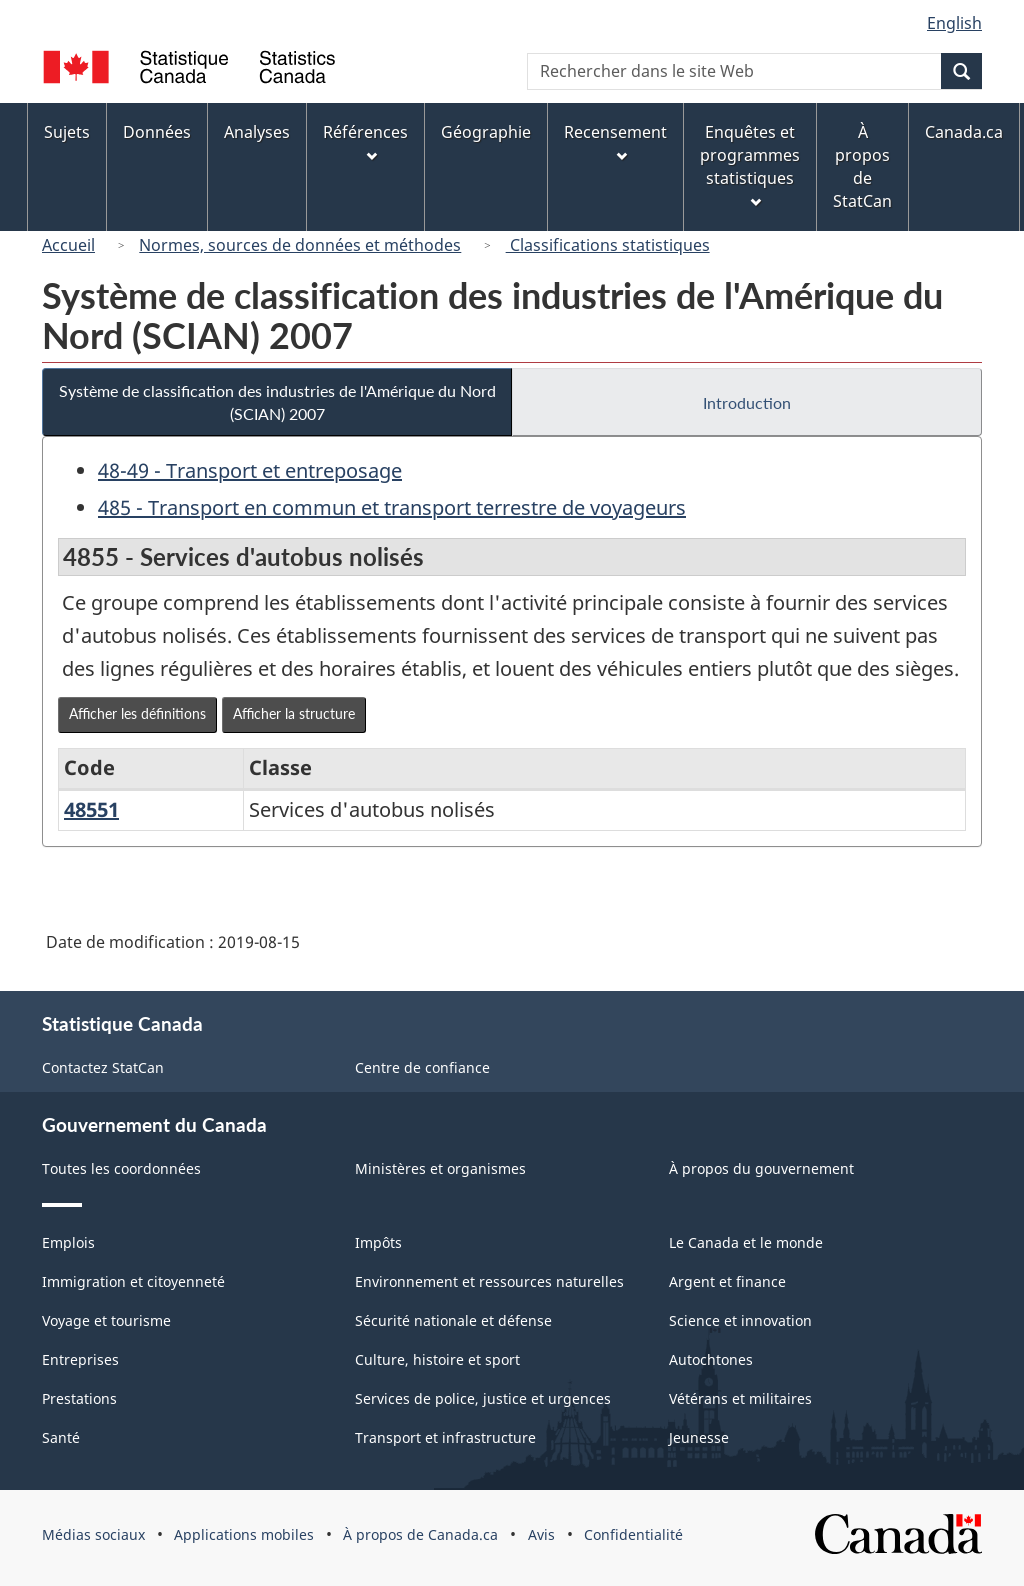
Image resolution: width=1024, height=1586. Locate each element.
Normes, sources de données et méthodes (300, 245)
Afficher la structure (294, 713)
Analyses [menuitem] (257, 132)
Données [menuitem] (157, 132)
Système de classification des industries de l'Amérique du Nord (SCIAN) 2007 (277, 402)
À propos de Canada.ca (420, 1534)
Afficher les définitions (137, 713)
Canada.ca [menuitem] (964, 132)
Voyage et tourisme (106, 1320)
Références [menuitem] (365, 141)
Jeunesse (699, 1437)
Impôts (378, 1242)
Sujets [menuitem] (67, 132)
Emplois (68, 1242)
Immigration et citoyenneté (133, 1281)
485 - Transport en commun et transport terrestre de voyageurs (392, 507)
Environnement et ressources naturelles (489, 1281)
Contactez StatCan (103, 1067)
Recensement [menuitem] (615, 141)
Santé (61, 1437)
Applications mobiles (244, 1534)
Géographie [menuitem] (486, 132)
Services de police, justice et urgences (483, 1398)
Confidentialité (633, 1534)
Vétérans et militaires (740, 1398)
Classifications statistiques (608, 245)
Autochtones (711, 1359)
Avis (541, 1534)
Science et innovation (740, 1320)
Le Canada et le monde (746, 1242)
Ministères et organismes (440, 1168)
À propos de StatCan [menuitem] (862, 166)
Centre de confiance (422, 1067)
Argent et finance (727, 1281)
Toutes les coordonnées (121, 1168)
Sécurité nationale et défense (453, 1320)
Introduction (747, 402)
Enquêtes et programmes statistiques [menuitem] (750, 164)
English (954, 23)
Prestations (79, 1398)
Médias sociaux (93, 1534)
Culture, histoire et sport (437, 1359)
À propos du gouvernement (761, 1168)
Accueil (68, 245)
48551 (91, 809)
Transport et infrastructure (445, 1437)
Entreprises (80, 1359)
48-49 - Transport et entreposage (250, 470)
